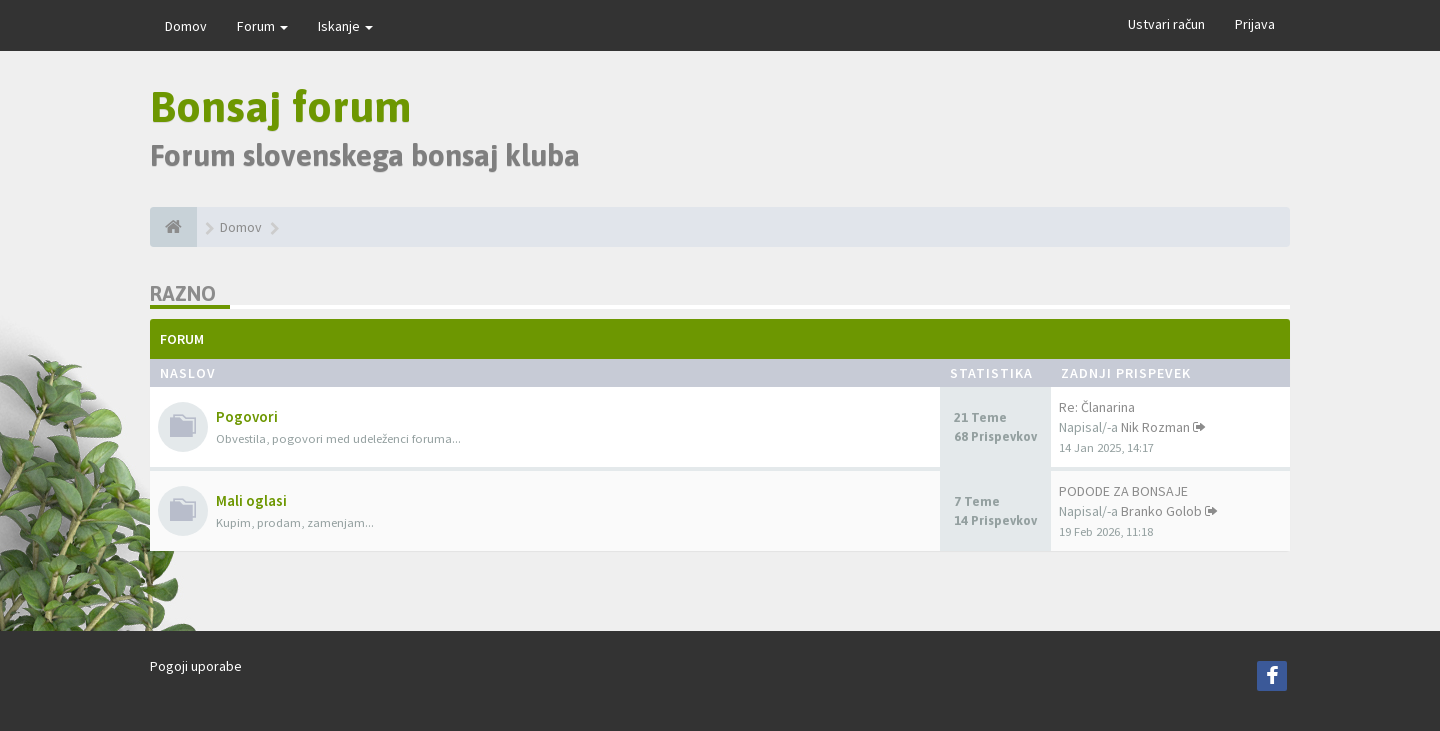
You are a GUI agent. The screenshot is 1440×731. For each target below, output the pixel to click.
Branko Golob (1161, 511)
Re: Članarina (1097, 407)
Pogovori (247, 416)
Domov (186, 26)
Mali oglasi (251, 500)
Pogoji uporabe (196, 666)
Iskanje (345, 26)
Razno (183, 293)
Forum (262, 26)
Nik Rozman (1155, 427)
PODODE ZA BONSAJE (1123, 491)
